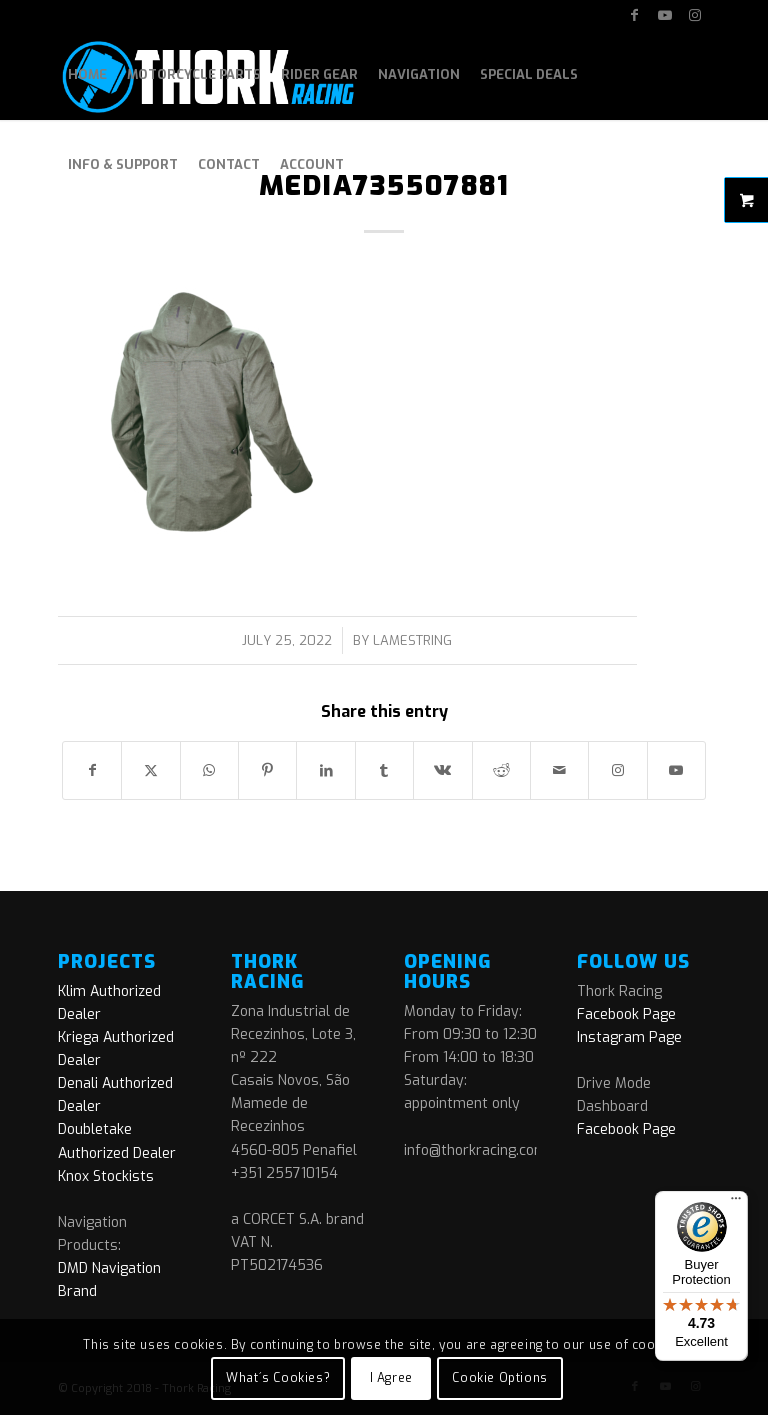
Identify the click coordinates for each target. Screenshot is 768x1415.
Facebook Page (626, 1014)
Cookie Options (499, 1378)
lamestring (412, 640)
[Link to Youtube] (664, 15)
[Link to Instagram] (695, 15)
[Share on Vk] (442, 770)
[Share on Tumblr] (384, 770)
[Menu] (736, 1203)
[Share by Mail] (559, 770)
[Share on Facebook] (92, 770)
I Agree (391, 1378)
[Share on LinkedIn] (325, 770)
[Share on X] (150, 770)
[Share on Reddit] (501, 770)
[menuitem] (87, 75)
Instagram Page (629, 1037)
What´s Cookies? (278, 1378)
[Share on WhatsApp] (209, 770)
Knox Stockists (106, 1176)
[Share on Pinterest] (267, 770)
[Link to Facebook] (634, 15)
